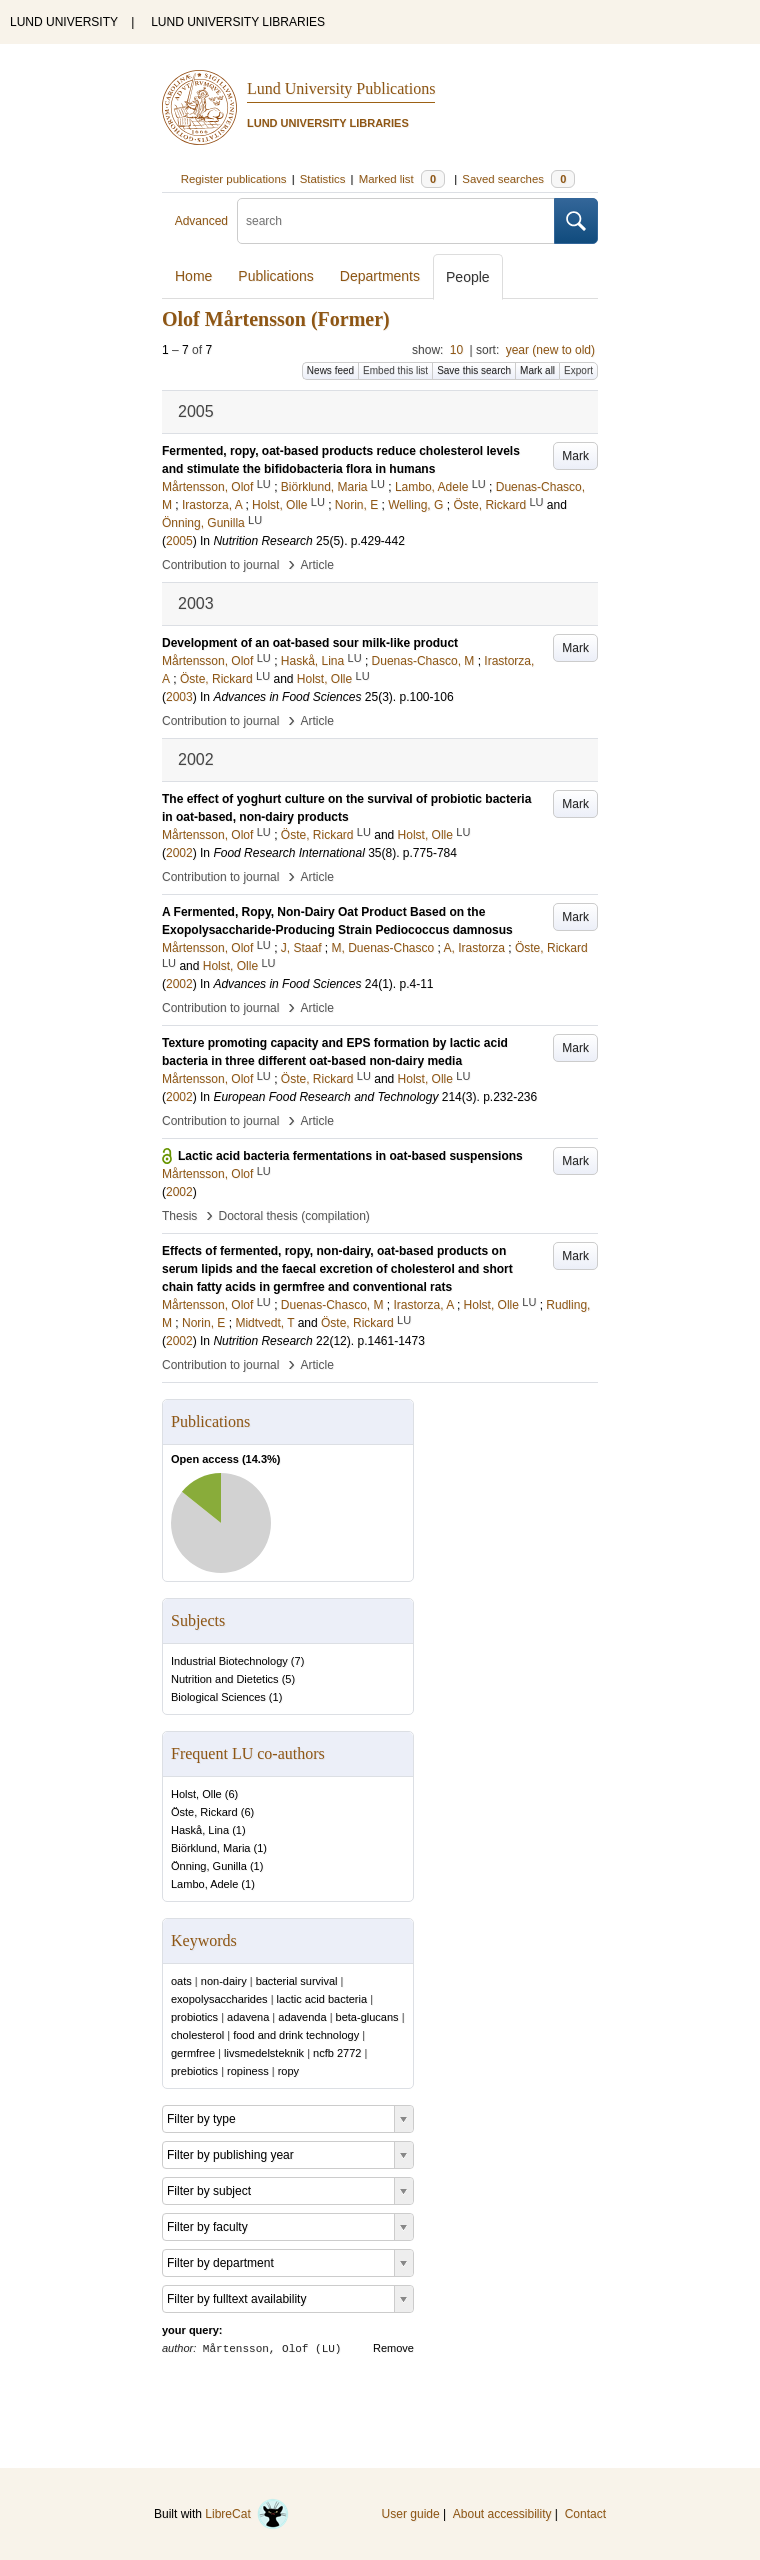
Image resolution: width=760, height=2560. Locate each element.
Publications (276, 276)
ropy (288, 2071)
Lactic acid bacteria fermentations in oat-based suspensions (350, 1156)
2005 (179, 541)
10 (456, 350)
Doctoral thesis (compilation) (293, 1216)
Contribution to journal (220, 565)
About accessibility (502, 2514)
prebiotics (194, 2071)
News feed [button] (330, 370)
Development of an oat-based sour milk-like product (310, 643)
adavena (248, 2017)
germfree (193, 2053)
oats (181, 1981)
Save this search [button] (474, 370)
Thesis (179, 1216)
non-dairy (224, 1981)
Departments (380, 276)
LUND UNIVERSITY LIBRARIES (238, 22)
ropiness (248, 2071)
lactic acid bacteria (322, 1999)
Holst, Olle (196, 1794)
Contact (585, 2514)
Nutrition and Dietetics (225, 1679)
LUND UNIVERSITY (64, 22)
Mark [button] (575, 456)
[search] (396, 221)
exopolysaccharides (219, 1999)
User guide (411, 2514)
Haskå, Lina (200, 1830)
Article (317, 565)
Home (193, 276)
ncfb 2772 (337, 2053)
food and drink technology (296, 2035)
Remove (393, 2348)
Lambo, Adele (204, 1884)
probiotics (194, 2017)
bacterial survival (297, 1981)
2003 (179, 697)
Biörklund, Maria (210, 1848)
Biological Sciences (218, 1697)
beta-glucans (367, 2017)
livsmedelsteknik (264, 2053)
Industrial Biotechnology (229, 1661)
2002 (179, 853)
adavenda (302, 2017)
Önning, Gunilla (209, 1866)
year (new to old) (550, 350)
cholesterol (197, 2035)
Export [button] (578, 370)
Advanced (201, 221)
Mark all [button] (537, 370)
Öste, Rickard (204, 1812)
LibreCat (247, 2514)
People (468, 277)
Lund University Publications (341, 88)
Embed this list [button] (395, 370)
